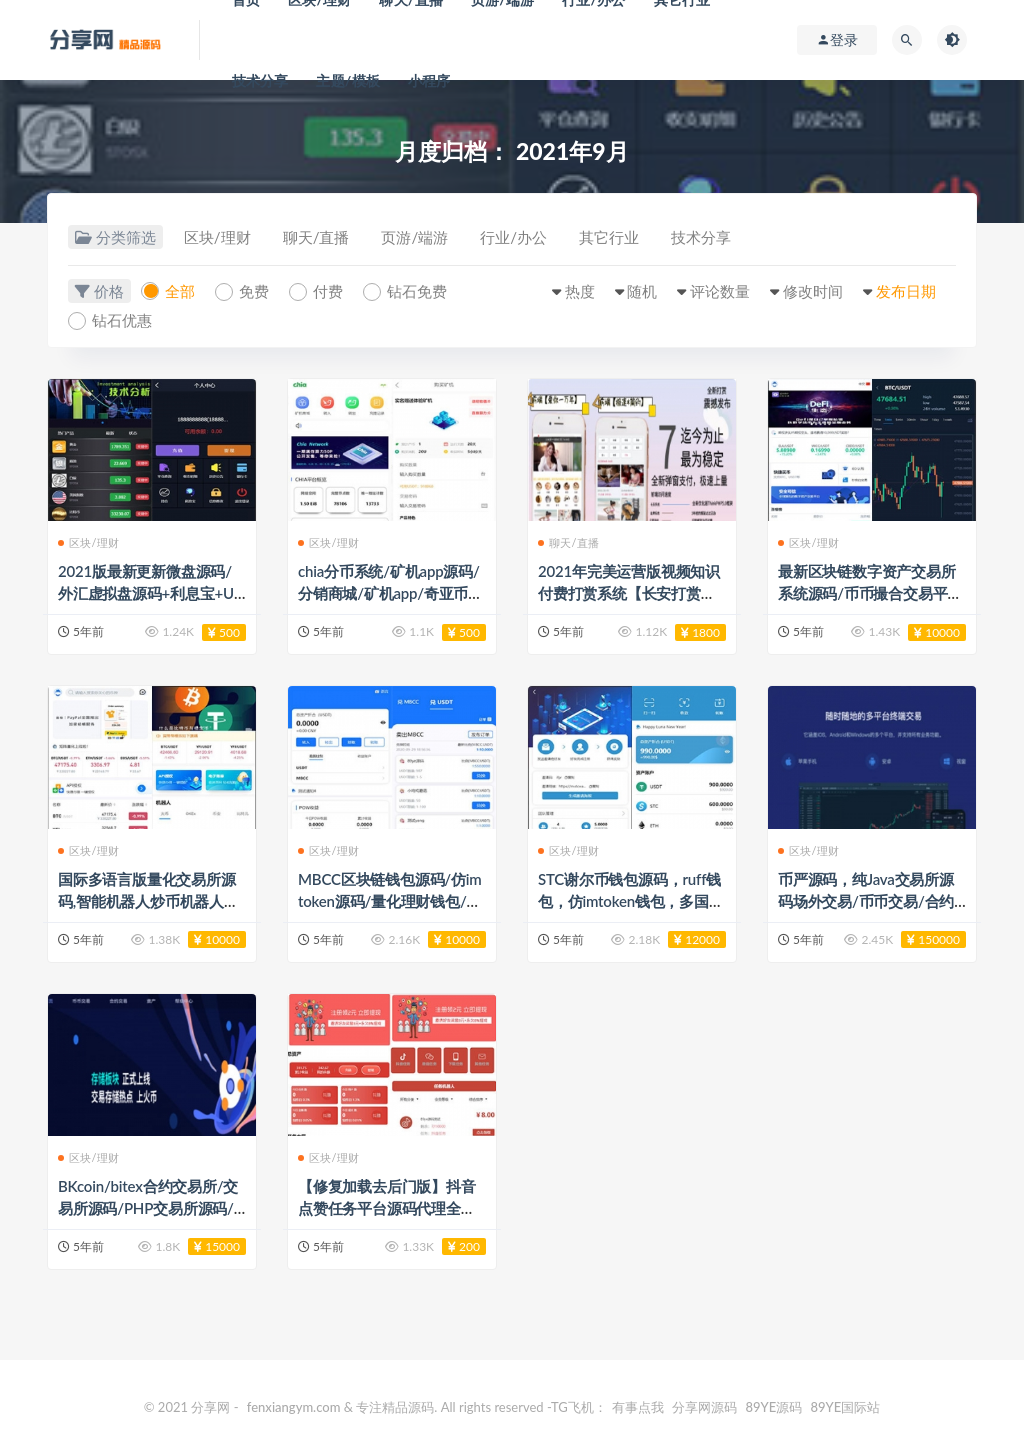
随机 (642, 291)
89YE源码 (773, 1407)
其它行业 (609, 237)
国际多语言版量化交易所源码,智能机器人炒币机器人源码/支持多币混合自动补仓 (148, 901)
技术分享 (260, 80)
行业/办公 (513, 237)
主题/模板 (348, 80)
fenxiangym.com (294, 1407)
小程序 (429, 80)
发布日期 (906, 291)
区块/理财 (217, 237)
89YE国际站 (846, 1407)
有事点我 (638, 1407)
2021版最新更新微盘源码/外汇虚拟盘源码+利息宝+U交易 (146, 593)
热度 (580, 291)
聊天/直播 (316, 237)
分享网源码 (704, 1407)
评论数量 (720, 291)
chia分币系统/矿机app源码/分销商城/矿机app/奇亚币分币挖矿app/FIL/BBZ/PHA (390, 593)
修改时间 (813, 291)
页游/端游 (414, 237)
